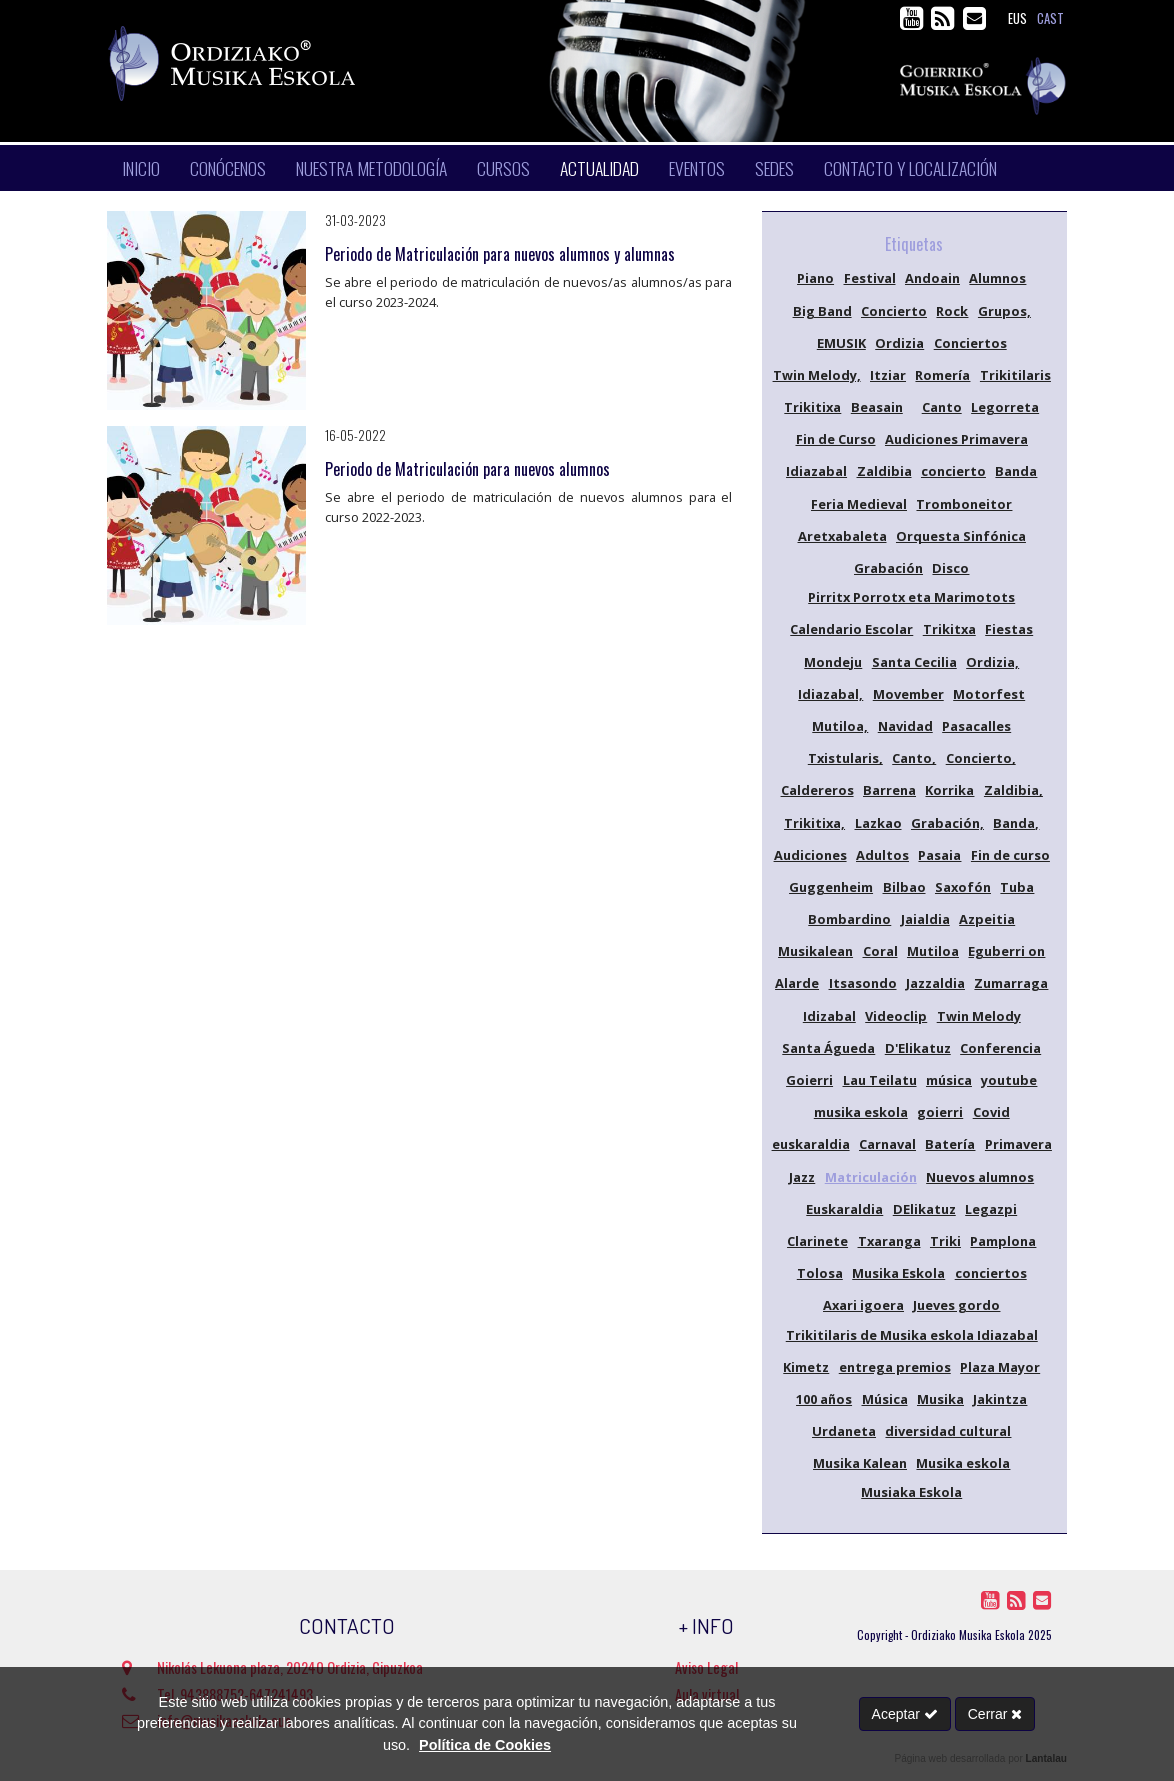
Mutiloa (933, 951)
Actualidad (599, 168)
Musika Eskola (898, 1273)
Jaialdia (925, 919)
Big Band (822, 311)
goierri (940, 1112)
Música (885, 1399)
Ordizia (899, 343)
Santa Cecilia (914, 662)
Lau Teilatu (880, 1080)
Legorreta (1005, 407)
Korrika (949, 790)
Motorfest (989, 694)
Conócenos (228, 168)
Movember (908, 694)
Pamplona (1003, 1241)
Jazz (802, 1177)
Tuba (1017, 887)
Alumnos (997, 278)
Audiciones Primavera (956, 439)
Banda (1016, 471)
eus (1017, 18)
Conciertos (970, 343)
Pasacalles (976, 726)
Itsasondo (863, 983)
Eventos (697, 168)
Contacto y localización (910, 168)
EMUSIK (841, 343)
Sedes (774, 168)
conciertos (991, 1273)
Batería (950, 1144)
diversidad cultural (948, 1431)
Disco (950, 568)
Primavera (1018, 1144)
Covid (991, 1112)
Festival (870, 278)
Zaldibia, (1013, 790)
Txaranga (889, 1241)
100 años (824, 1399)
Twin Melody (979, 1016)
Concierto (894, 311)
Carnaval (887, 1144)
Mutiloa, (840, 726)
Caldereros (817, 790)
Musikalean (815, 951)
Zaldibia (884, 471)
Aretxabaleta (842, 536)
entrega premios (895, 1367)
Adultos (882, 855)
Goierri (809, 1080)
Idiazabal (816, 471)
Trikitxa (949, 629)
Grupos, (1004, 311)
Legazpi (991, 1209)
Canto (942, 407)
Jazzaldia (935, 983)
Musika (940, 1399)
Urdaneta (844, 1431)
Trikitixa (812, 407)
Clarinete (817, 1241)
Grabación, (947, 823)
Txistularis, (845, 758)
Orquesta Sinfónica (961, 536)
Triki (945, 1241)
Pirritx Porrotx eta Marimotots (911, 597)
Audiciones (810, 855)
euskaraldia (811, 1144)
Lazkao (878, 823)
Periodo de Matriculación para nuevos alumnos (467, 469)
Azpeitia (987, 919)
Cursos (503, 168)
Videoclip (896, 1016)
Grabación (888, 568)
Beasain (877, 407)
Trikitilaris (1015, 375)
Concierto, (981, 758)
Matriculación (871, 1177)
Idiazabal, (830, 694)
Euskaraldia (844, 1209)
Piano (815, 278)
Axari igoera (863, 1305)
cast (1050, 18)
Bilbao (904, 887)
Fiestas (1009, 629)
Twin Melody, (817, 375)
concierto (953, 471)
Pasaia (939, 855)
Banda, (1016, 823)
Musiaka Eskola (911, 1492)
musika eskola (861, 1112)
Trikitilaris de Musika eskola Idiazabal (912, 1335)
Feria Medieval (859, 504)
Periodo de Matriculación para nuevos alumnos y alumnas (500, 254)
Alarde (797, 983)
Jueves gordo (956, 1305)
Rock (952, 311)
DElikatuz (924, 1209)
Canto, (914, 758)
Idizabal (829, 1016)
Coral (880, 951)
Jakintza (1000, 1399)
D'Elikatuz (918, 1048)
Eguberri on (1006, 951)
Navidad (905, 726)
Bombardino (849, 919)
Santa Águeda (828, 1048)
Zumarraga (1011, 983)
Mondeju (833, 662)
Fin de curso (1010, 855)
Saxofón (963, 887)
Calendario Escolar (851, 629)
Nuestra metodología (371, 168)
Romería (942, 375)
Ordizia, (992, 662)
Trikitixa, (814, 823)
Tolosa (820, 1273)
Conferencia (1000, 1048)
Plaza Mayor (1000, 1367)
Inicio (141, 168)
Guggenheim (831, 887)
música (949, 1080)
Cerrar (995, 1714)
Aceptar (905, 1714)
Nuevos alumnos (980, 1177)
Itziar (888, 375)
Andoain (932, 278)
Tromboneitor (964, 504)
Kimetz (806, 1367)
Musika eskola (963, 1463)
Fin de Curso (836, 439)
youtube (1009, 1080)
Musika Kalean (860, 1463)
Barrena (889, 790)
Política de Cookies (485, 1745)
